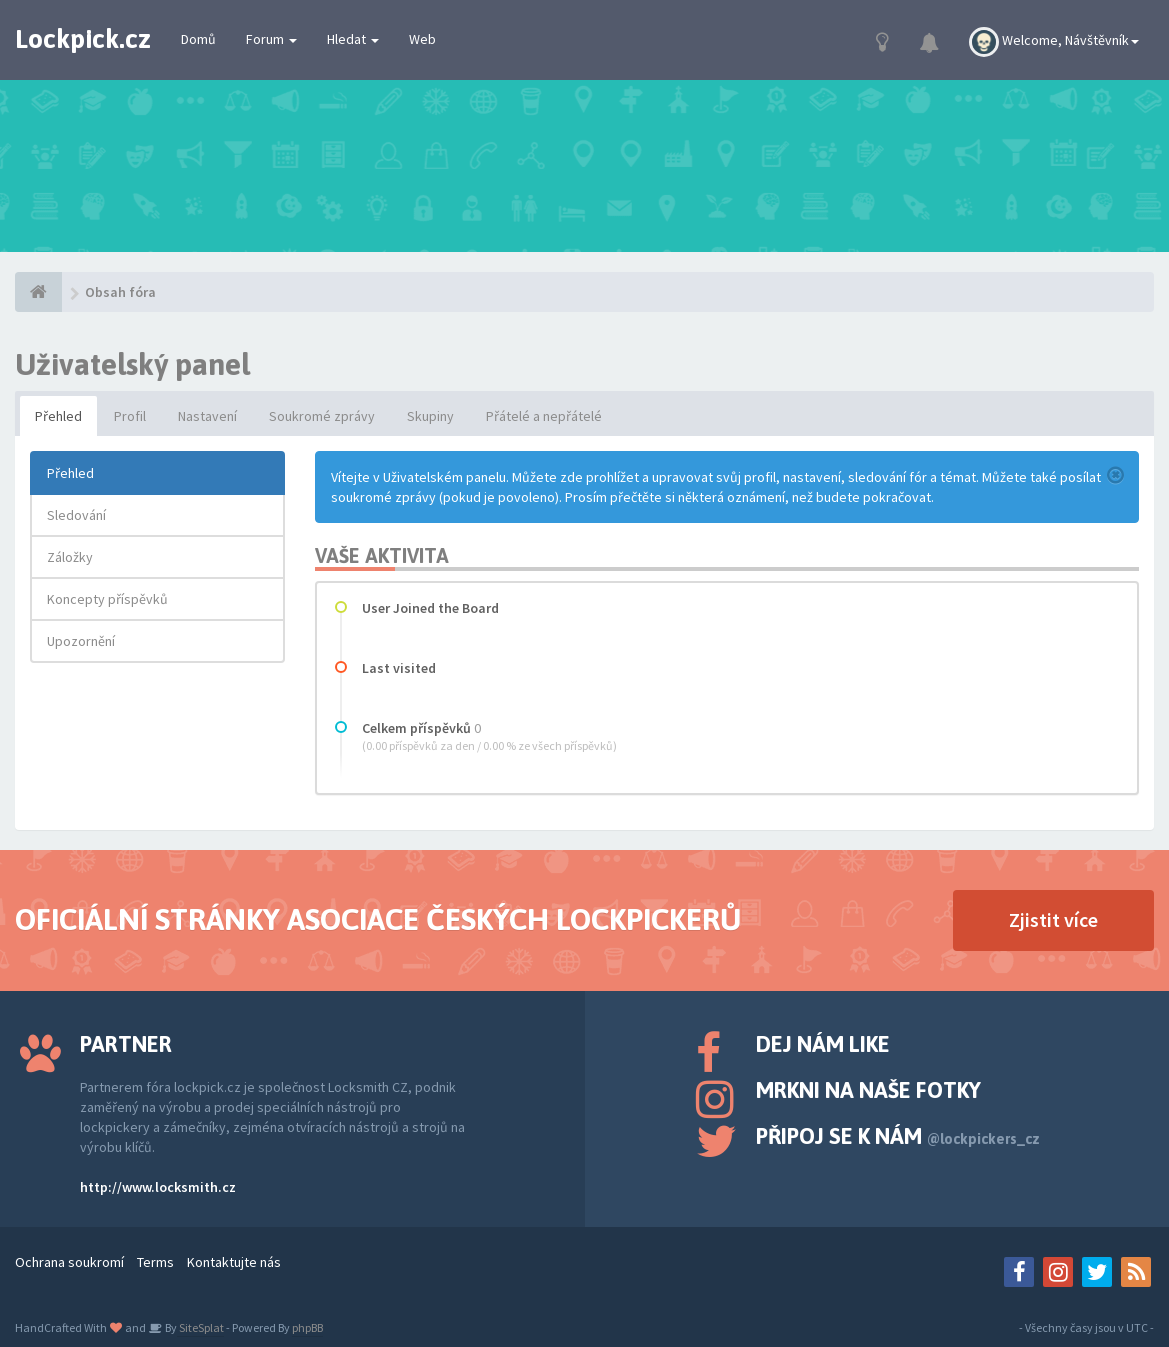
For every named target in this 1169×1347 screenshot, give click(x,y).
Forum (271, 39)
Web (422, 39)
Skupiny (430, 416)
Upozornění (81, 641)
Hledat (353, 39)
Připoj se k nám (898, 1136)
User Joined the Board (430, 608)
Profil (130, 416)
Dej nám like (823, 1044)
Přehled (58, 416)
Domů (198, 39)
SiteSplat (200, 1327)
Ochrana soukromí (69, 1262)
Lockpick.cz (83, 39)
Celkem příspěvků (416, 728)
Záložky (70, 557)
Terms (155, 1262)
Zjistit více (1053, 919)
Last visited (399, 668)
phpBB (307, 1327)
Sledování (76, 515)
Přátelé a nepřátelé (544, 416)
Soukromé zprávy (322, 416)
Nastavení (207, 416)
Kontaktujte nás (234, 1262)
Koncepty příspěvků (107, 599)
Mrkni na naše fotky (868, 1090)
